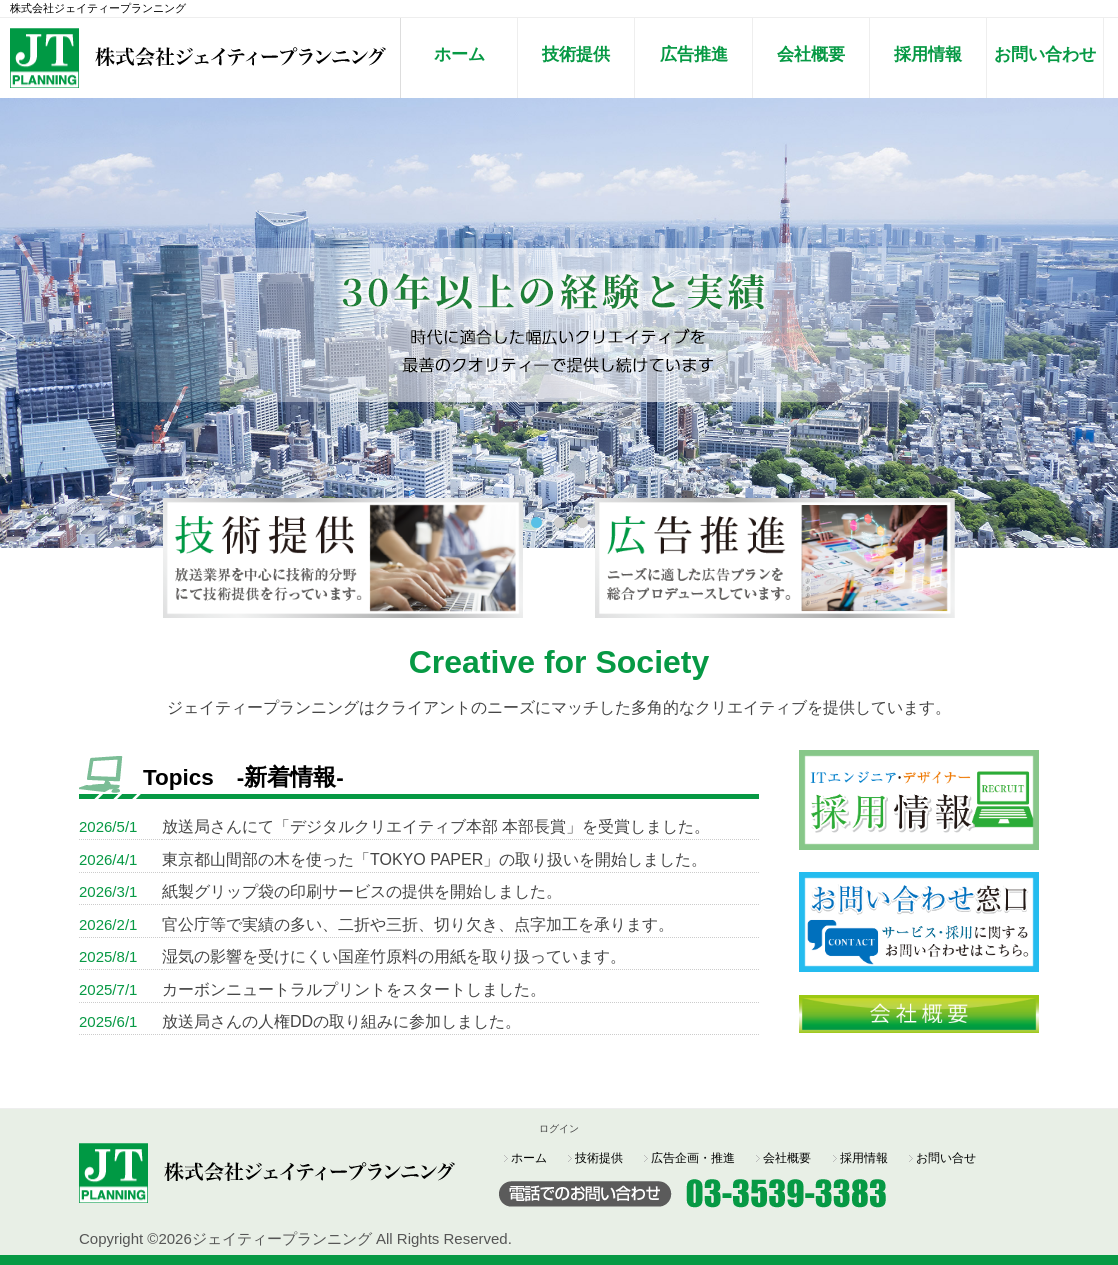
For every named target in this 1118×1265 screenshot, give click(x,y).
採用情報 (928, 54)
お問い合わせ (1045, 54)
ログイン (559, 1128)
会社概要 (811, 54)
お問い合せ (946, 1158)
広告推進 (694, 54)
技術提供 (576, 54)
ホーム (459, 54)
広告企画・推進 (693, 1158)
